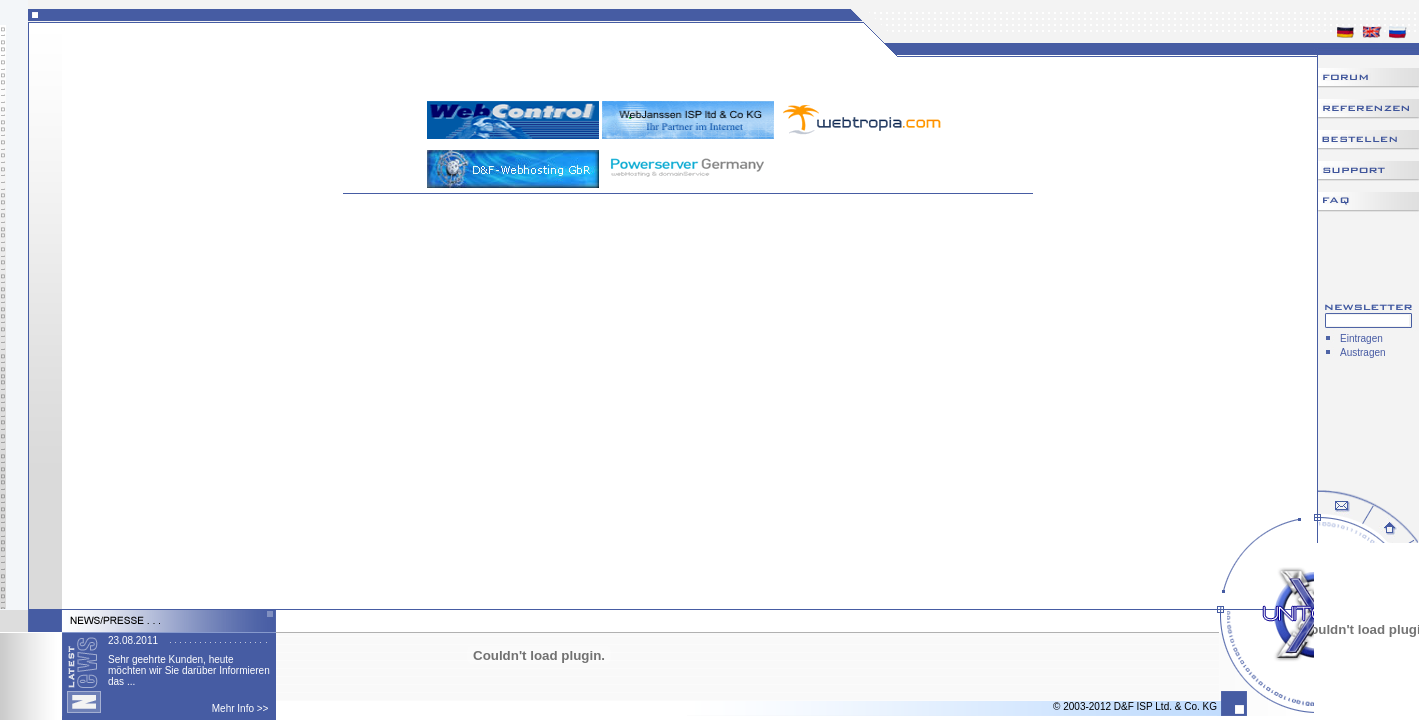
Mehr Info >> (240, 708)
